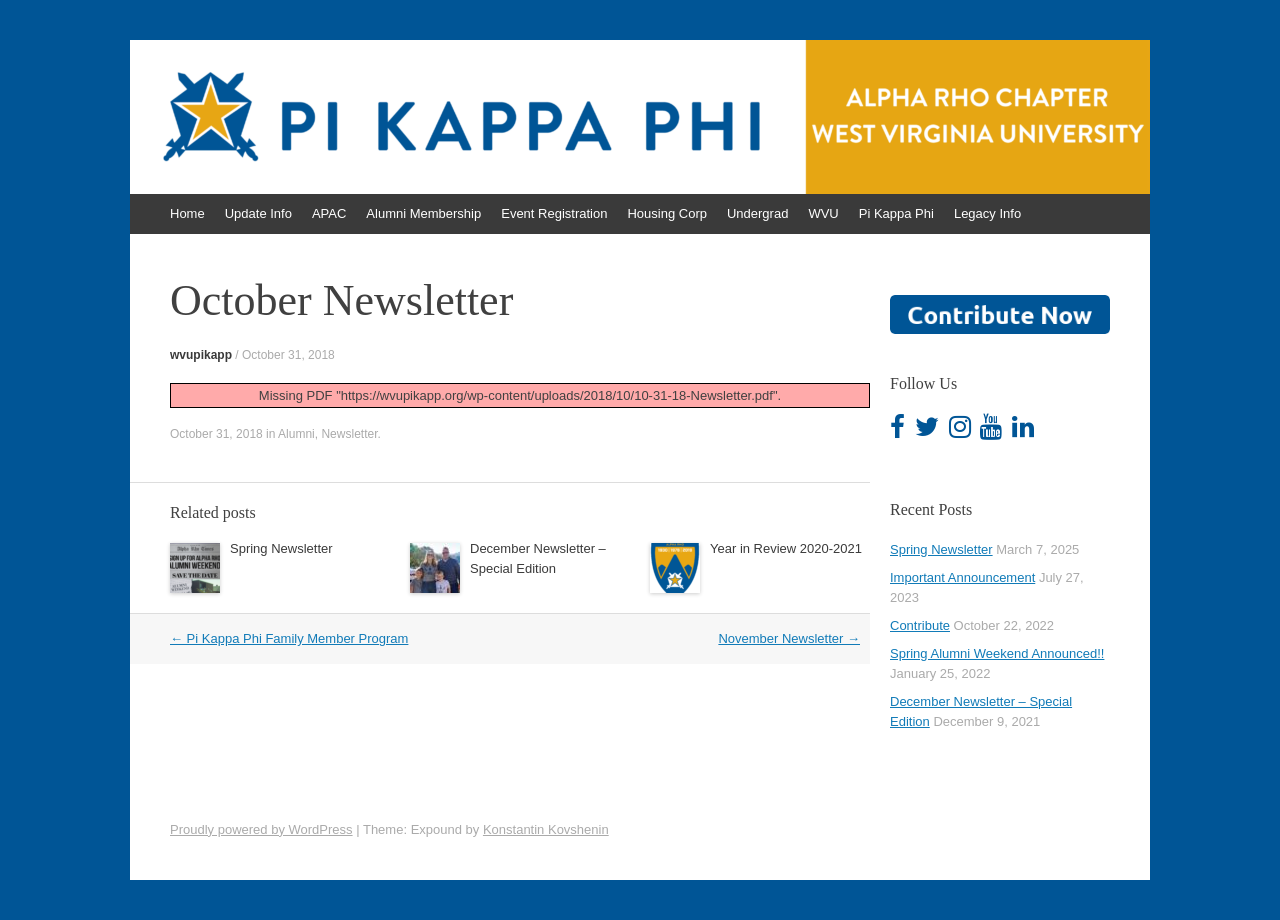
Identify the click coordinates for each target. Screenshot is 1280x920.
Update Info (258, 213)
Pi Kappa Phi (896, 213)
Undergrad (757, 213)
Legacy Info (987, 213)
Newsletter (349, 434)
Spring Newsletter (281, 548)
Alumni (296, 434)
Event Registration (554, 213)
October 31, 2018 (288, 355)
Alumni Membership (423, 213)
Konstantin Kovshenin (546, 829)
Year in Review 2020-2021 (786, 548)
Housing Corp (667, 213)
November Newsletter (789, 638)
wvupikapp (201, 355)
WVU (823, 213)
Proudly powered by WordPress (261, 829)
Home (187, 213)
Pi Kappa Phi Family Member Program (289, 638)
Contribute (920, 625)
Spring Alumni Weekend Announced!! (997, 653)
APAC (329, 213)
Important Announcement (962, 577)
